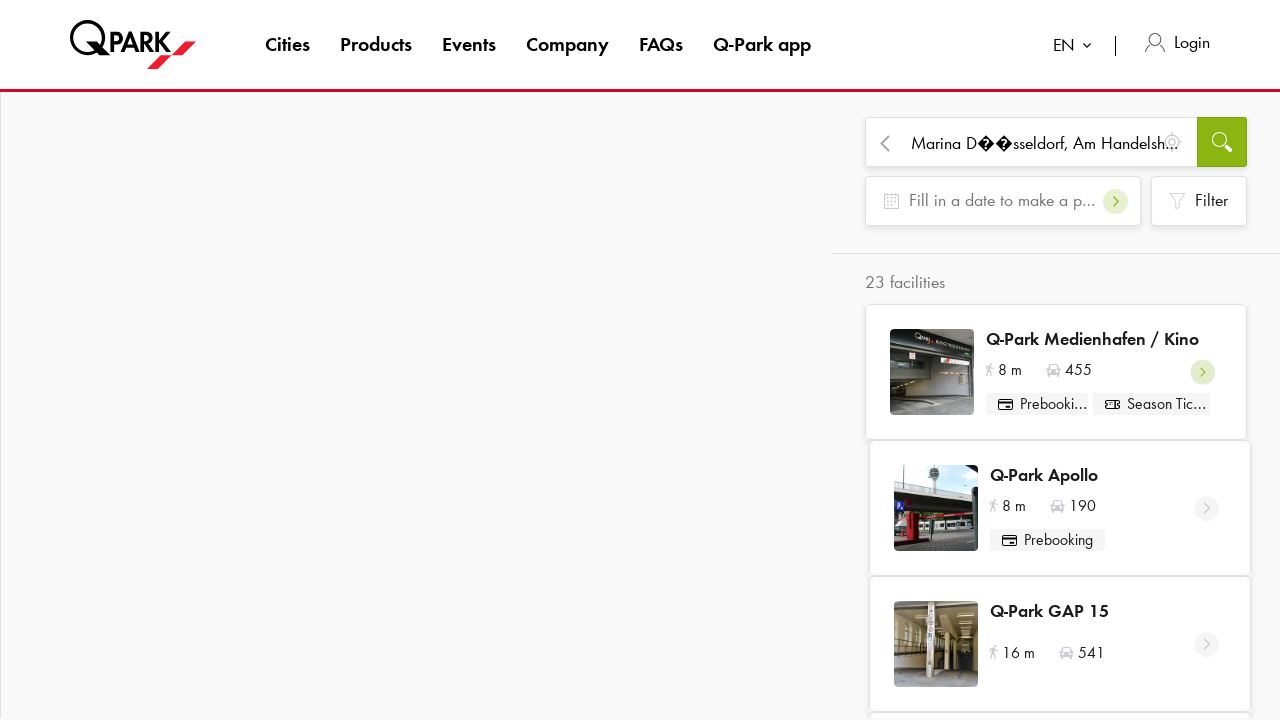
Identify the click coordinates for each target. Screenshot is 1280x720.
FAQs (661, 44)
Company (567, 44)
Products (376, 44)
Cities (287, 44)
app (762, 44)
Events (469, 44)
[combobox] (1076, 47)
